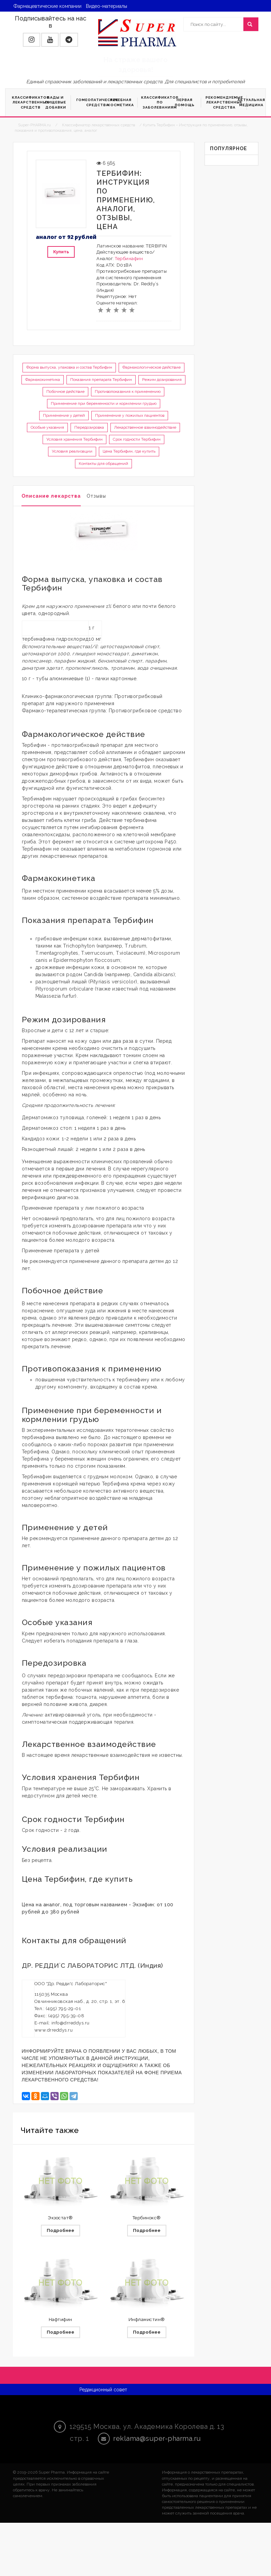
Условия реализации (72, 451)
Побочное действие (65, 391)
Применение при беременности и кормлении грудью (103, 403)
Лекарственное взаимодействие (145, 427)
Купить (61, 251)
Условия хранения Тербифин (74, 439)
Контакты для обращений (103, 463)
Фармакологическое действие (151, 367)
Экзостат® (60, 2217)
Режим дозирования (162, 379)
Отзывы (96, 496)
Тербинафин (129, 258)
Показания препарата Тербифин (101, 379)
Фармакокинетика (42, 379)
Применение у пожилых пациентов (129, 415)
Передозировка (89, 427)
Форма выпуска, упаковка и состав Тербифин (69, 367)
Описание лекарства (51, 496)
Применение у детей (64, 415)
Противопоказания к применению (128, 391)
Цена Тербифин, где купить (129, 451)
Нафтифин (60, 2319)
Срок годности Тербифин (137, 439)
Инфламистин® (147, 2319)
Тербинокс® (147, 2217)
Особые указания (47, 427)
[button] (31, 40)
